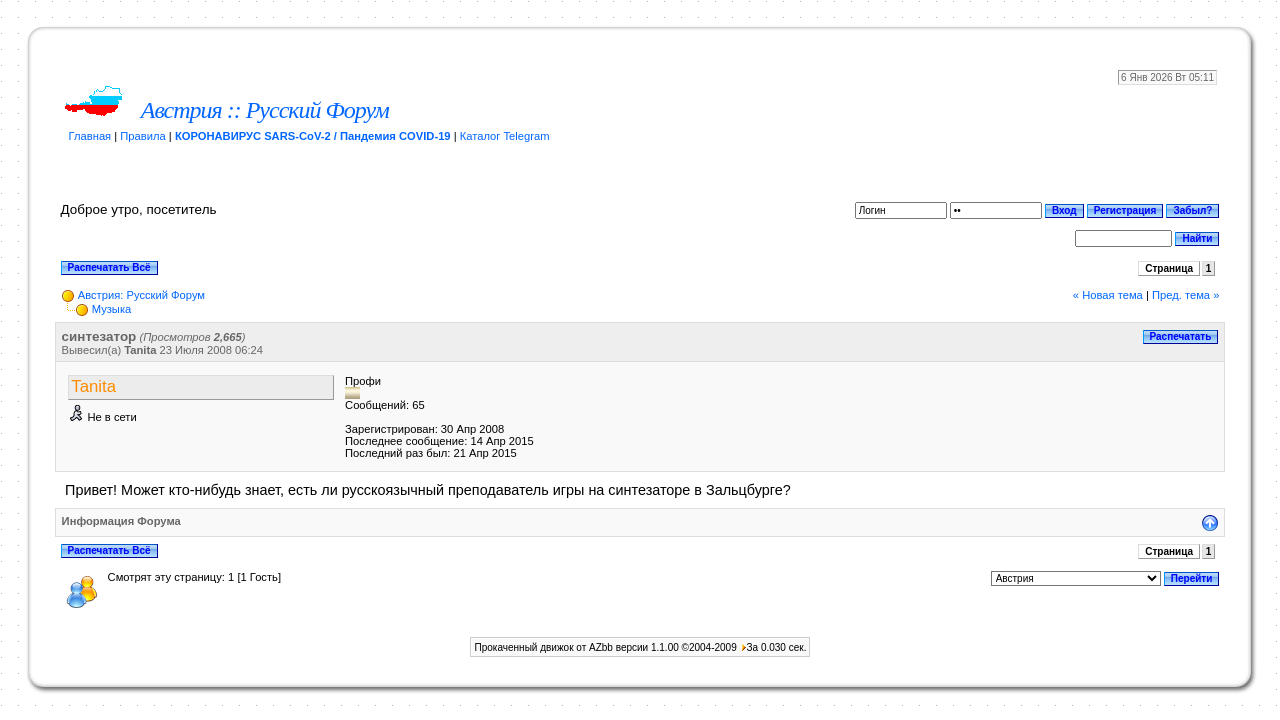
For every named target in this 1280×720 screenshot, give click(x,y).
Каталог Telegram (505, 136)
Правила (142, 136)
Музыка (112, 309)
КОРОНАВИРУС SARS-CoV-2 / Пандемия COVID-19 (313, 136)
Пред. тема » (1185, 295)
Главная (90, 136)
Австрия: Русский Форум (141, 295)
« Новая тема (1108, 295)
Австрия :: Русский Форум (265, 110)
